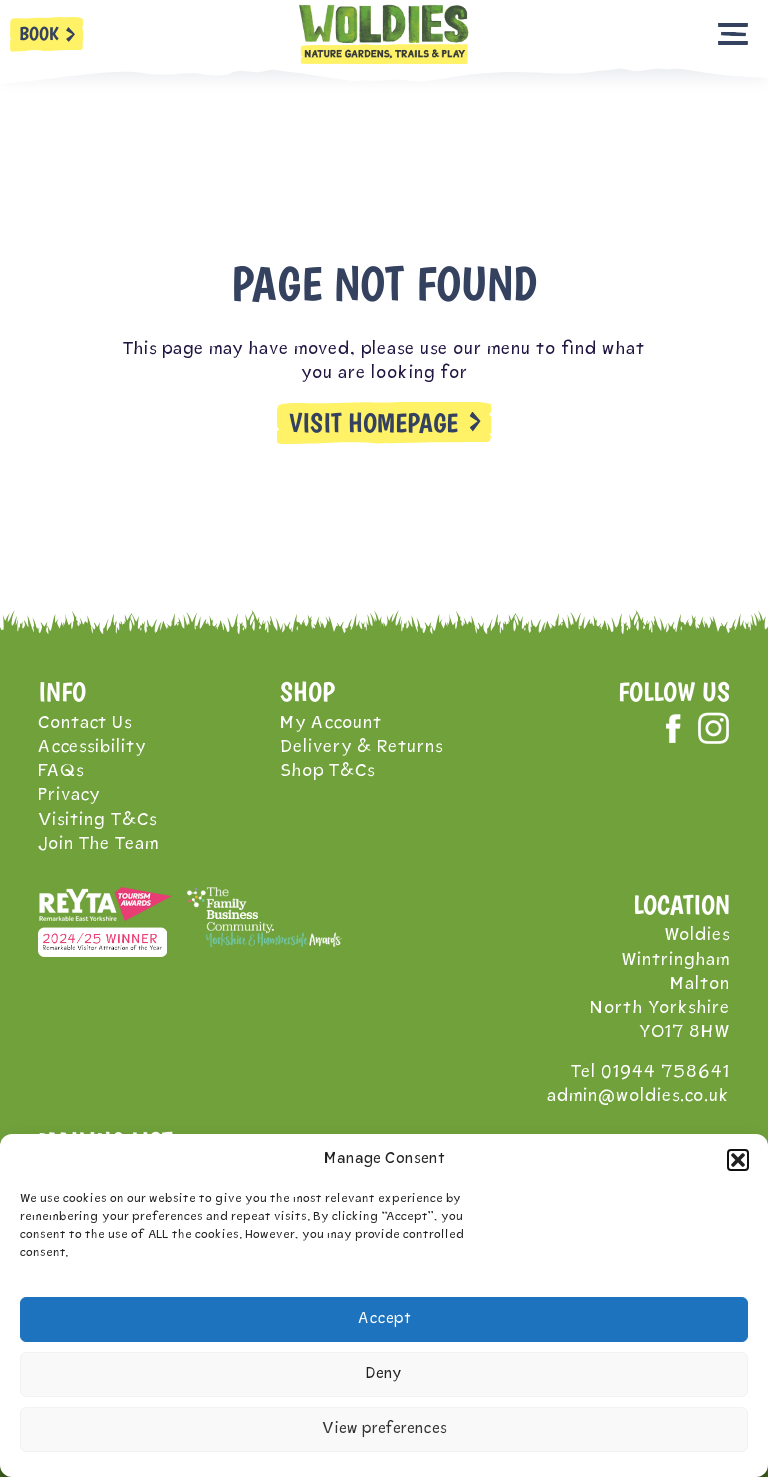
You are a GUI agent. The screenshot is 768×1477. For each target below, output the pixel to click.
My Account (331, 723)
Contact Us (85, 723)
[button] (738, 1160)
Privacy (69, 795)
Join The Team (98, 844)
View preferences (384, 1429)
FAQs (61, 771)
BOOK (39, 33)
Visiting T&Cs (97, 820)
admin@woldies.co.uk (638, 1096)
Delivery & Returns (361, 747)
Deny (384, 1374)
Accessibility (92, 747)
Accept (384, 1319)
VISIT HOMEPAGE (373, 423)
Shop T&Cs (327, 771)
